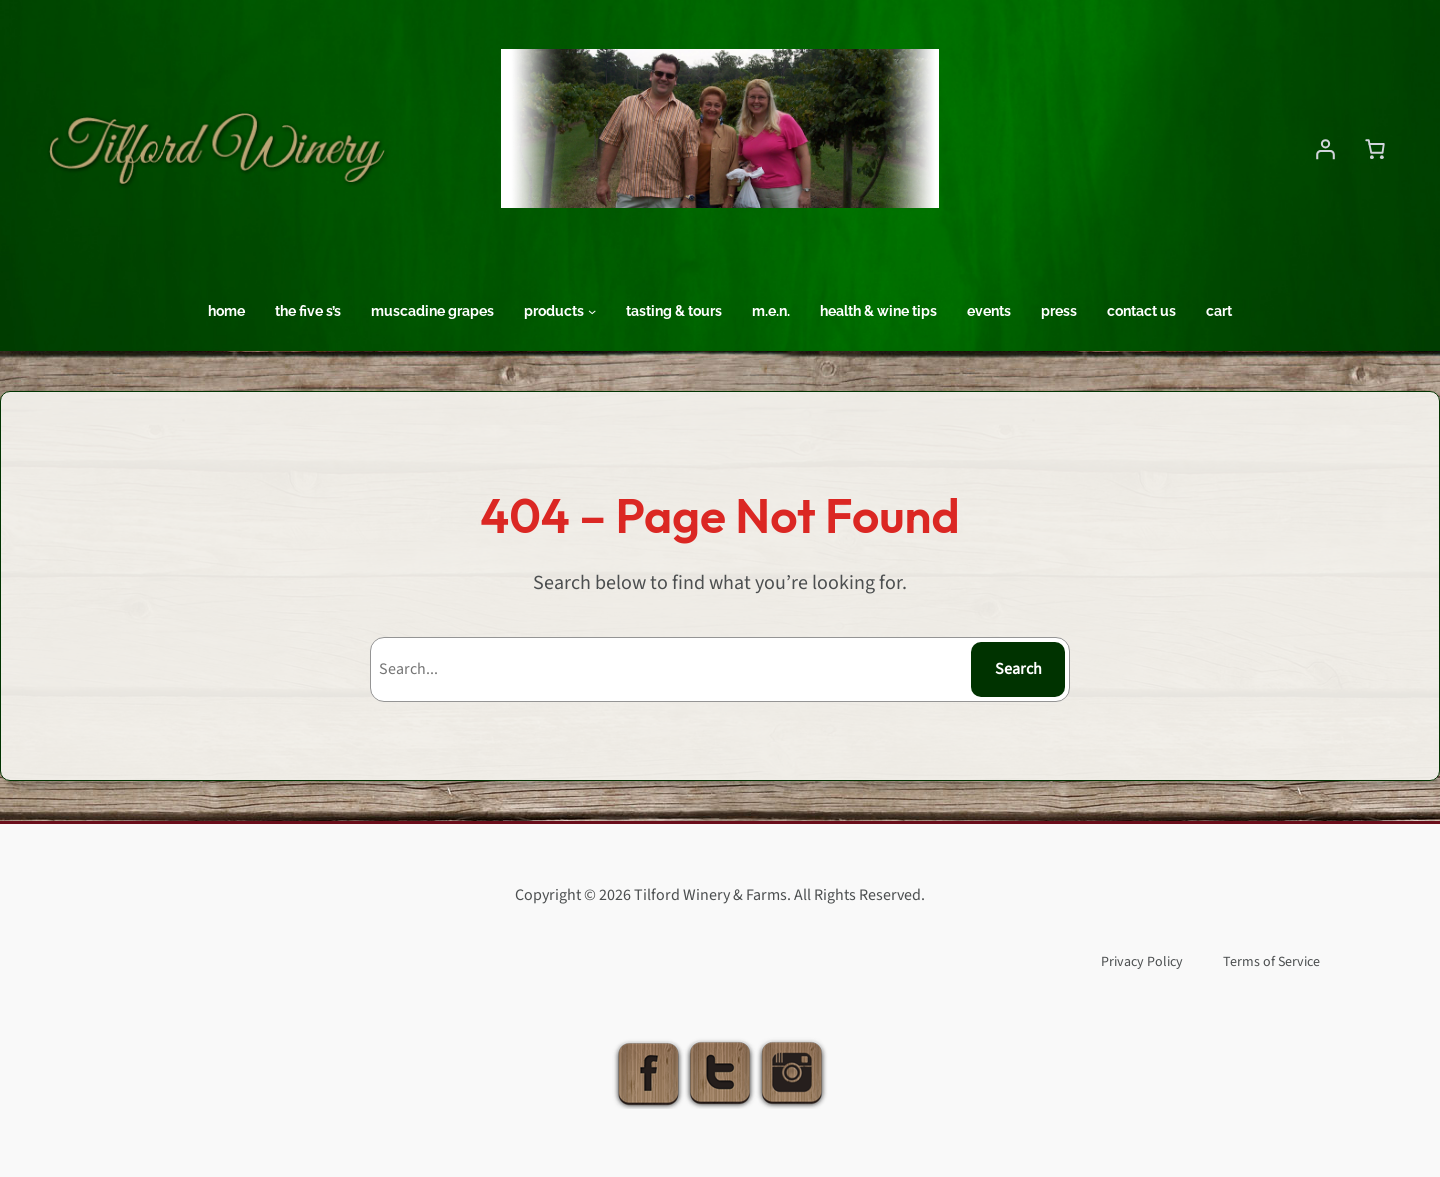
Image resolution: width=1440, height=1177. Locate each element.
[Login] (1325, 149)
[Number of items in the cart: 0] (1375, 149)
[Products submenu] (592, 311)
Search (1018, 669)
